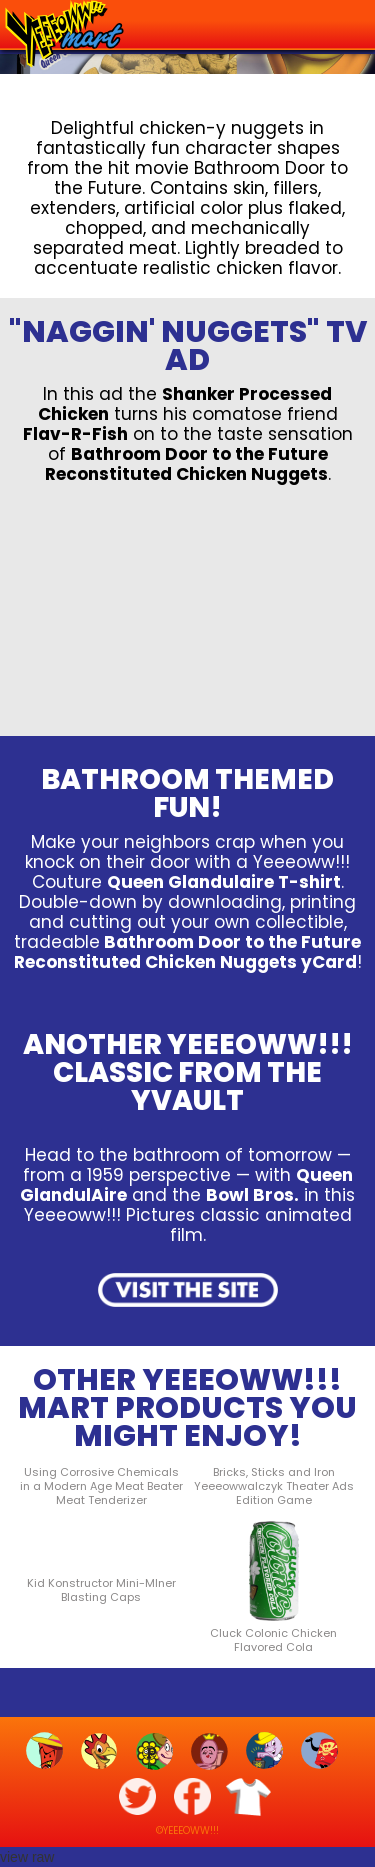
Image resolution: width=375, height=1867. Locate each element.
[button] (346, 22)
